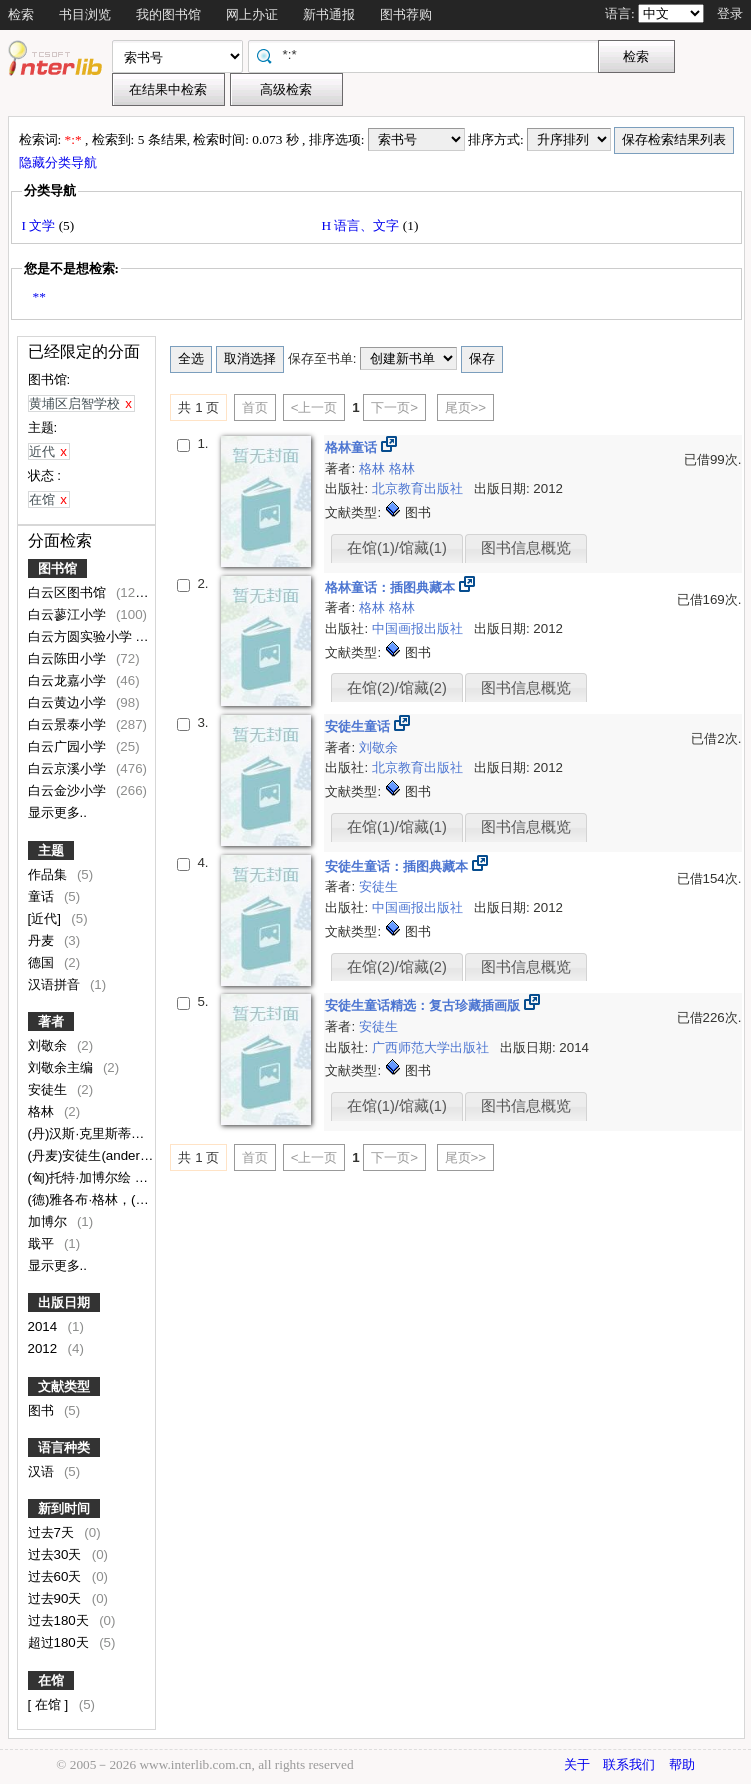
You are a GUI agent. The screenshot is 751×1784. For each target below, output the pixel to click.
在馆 (51, 1680)
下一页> (394, 407)
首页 (255, 407)
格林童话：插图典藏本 (392, 587)
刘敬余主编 (62, 1067)
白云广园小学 (69, 746)
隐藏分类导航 (59, 162)
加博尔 (49, 1221)
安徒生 (49, 1089)
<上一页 (314, 407)
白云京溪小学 (69, 768)
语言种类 (64, 1447)
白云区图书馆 (69, 592)
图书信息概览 (526, 548)
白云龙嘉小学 (69, 680)
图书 (43, 1410)
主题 (51, 850)
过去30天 (57, 1554)
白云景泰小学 (69, 724)
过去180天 (60, 1620)
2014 (44, 1326)
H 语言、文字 (362, 225)
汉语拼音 (56, 984)
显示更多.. (57, 812)
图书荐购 (406, 14)
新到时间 (64, 1508)
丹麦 (43, 940)
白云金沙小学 (69, 790)
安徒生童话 (359, 726)
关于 (577, 1764)
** (39, 296)
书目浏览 (85, 14)
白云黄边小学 (69, 702)
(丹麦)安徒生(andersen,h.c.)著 (118, 1155)
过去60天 (57, 1576)
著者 (51, 1021)
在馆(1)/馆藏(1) (397, 548)
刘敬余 (49, 1045)
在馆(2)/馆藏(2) (397, 688)
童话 (43, 896)
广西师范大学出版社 (432, 1047)
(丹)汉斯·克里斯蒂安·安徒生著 (116, 1133)
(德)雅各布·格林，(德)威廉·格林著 (127, 1199)
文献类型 (64, 1386)
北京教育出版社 (419, 488)
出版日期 (64, 1302)
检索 (21, 14)
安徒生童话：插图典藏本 (398, 866)
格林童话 (353, 447)
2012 (44, 1348)
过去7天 (53, 1532)
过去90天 (57, 1598)
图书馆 (57, 568)
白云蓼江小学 (69, 614)
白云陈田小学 (69, 658)
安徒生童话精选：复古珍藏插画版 (424, 1005)
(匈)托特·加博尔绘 (81, 1177)
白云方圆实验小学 (82, 636)
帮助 (682, 1764)
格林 (43, 1111)
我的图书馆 (168, 14)
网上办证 (252, 14)
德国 (43, 962)
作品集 (49, 874)
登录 (730, 13)
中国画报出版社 (419, 628)
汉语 (43, 1471)
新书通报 (329, 14)
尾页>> (466, 407)
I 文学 (40, 225)
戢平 (43, 1243)
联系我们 (629, 1764)
